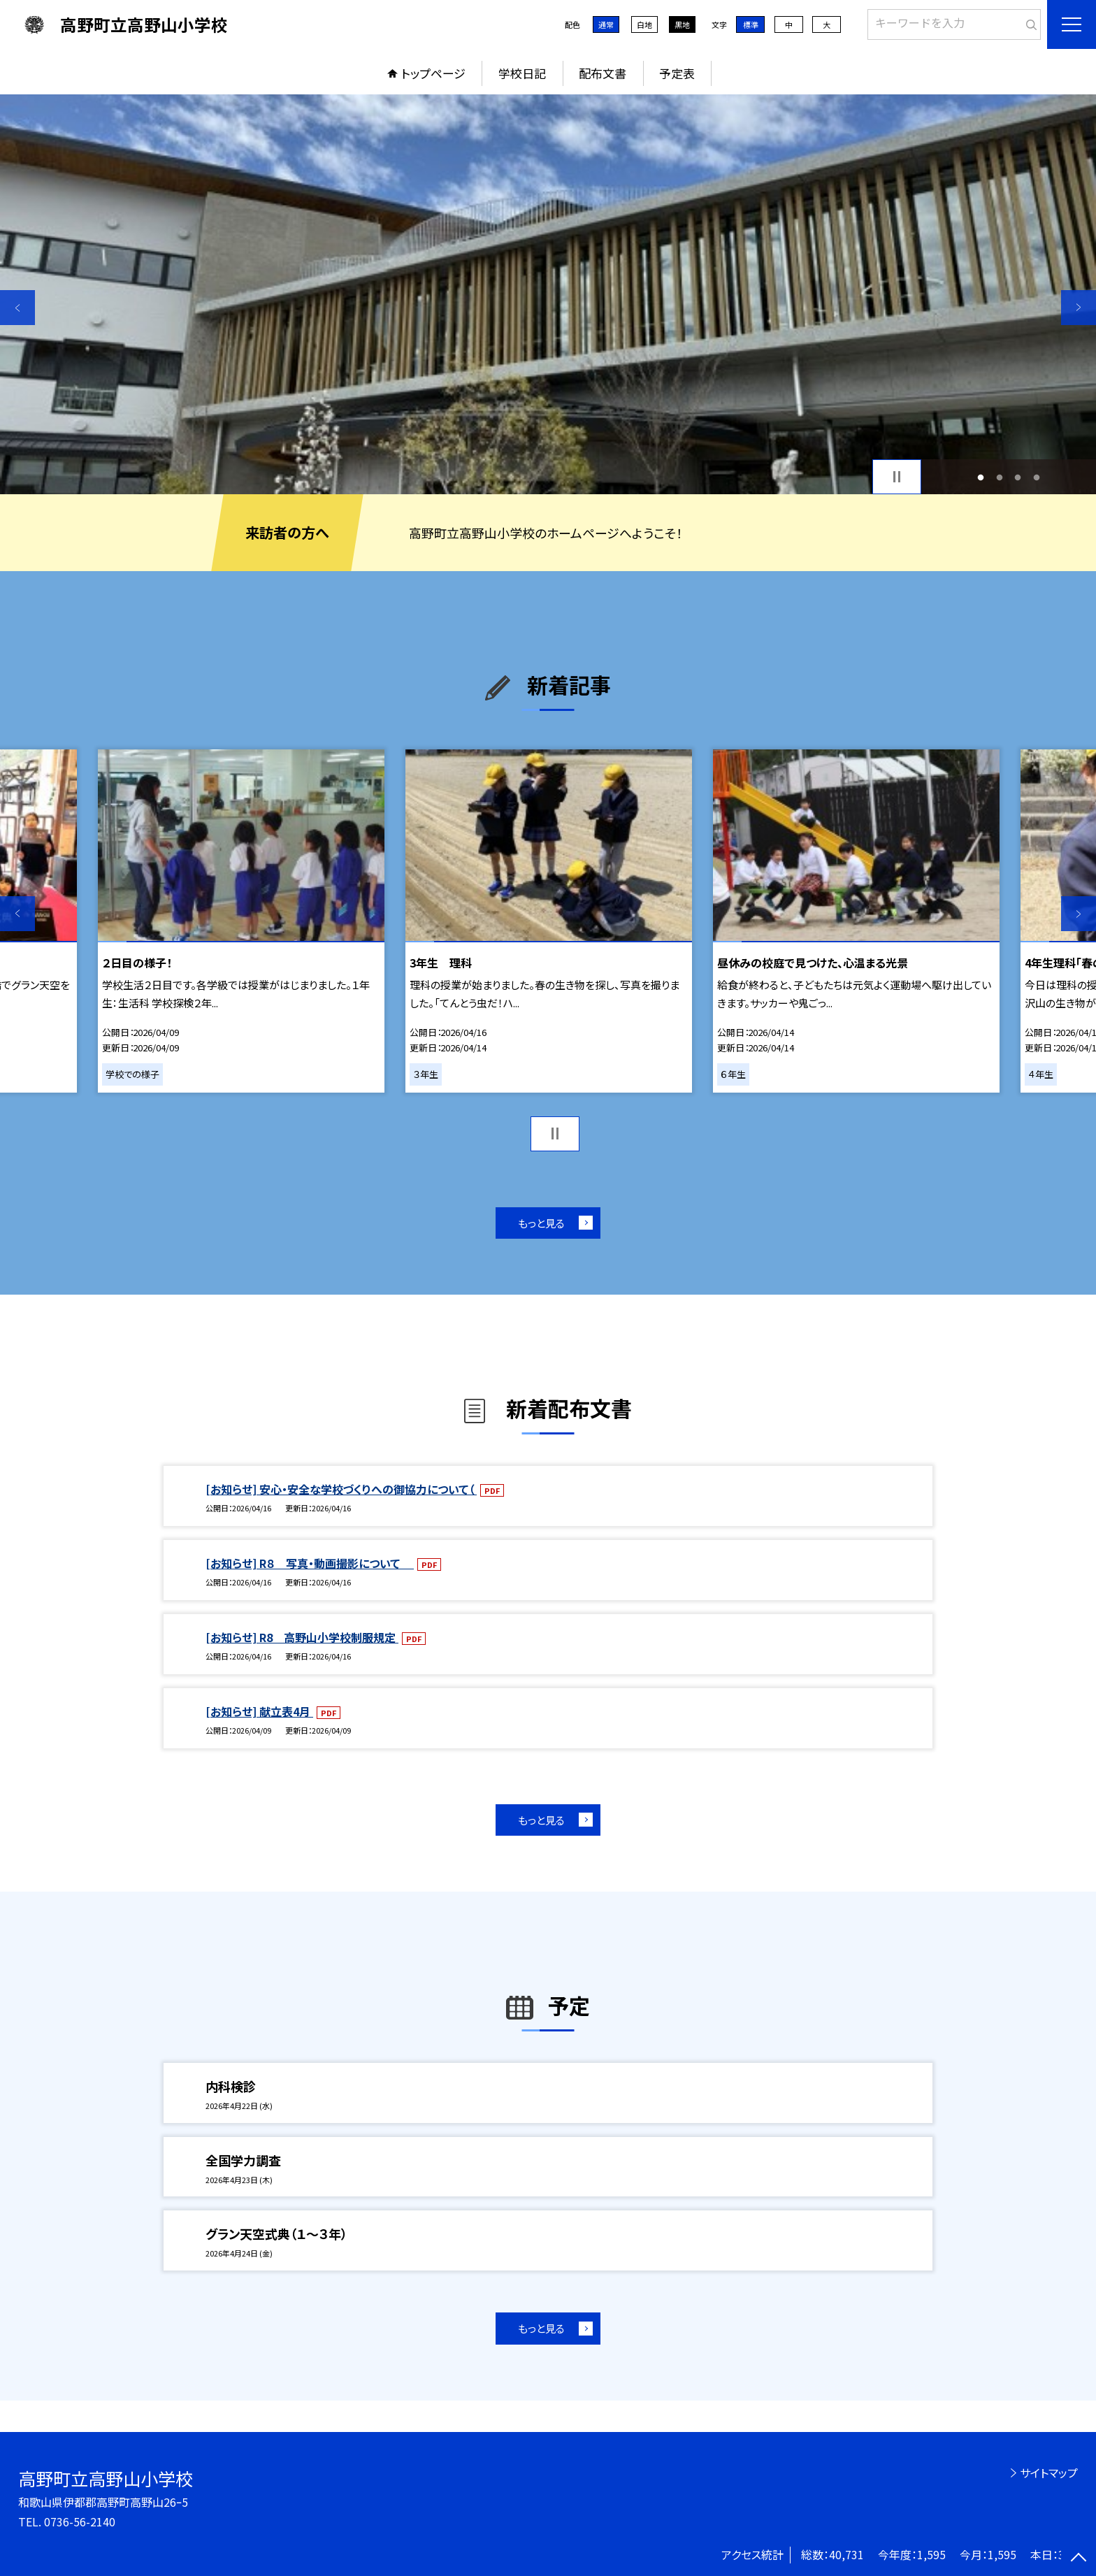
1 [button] (981, 477)
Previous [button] (17, 307)
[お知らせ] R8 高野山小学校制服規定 (302, 1637)
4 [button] (1036, 477)
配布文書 (602, 73)
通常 (606, 24)
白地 (644, 24)
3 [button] (1018, 477)
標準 (750, 24)
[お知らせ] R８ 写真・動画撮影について (310, 1563)
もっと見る (541, 1223)
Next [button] (1078, 307)
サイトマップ (1049, 2472)
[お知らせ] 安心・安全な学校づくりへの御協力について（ (341, 1489)
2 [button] (999, 477)
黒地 (682, 24)
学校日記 (522, 73)
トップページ (433, 73)
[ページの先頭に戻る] (1078, 2558)
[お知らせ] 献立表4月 (259, 1711)
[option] (548, 294)
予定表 (677, 73)
